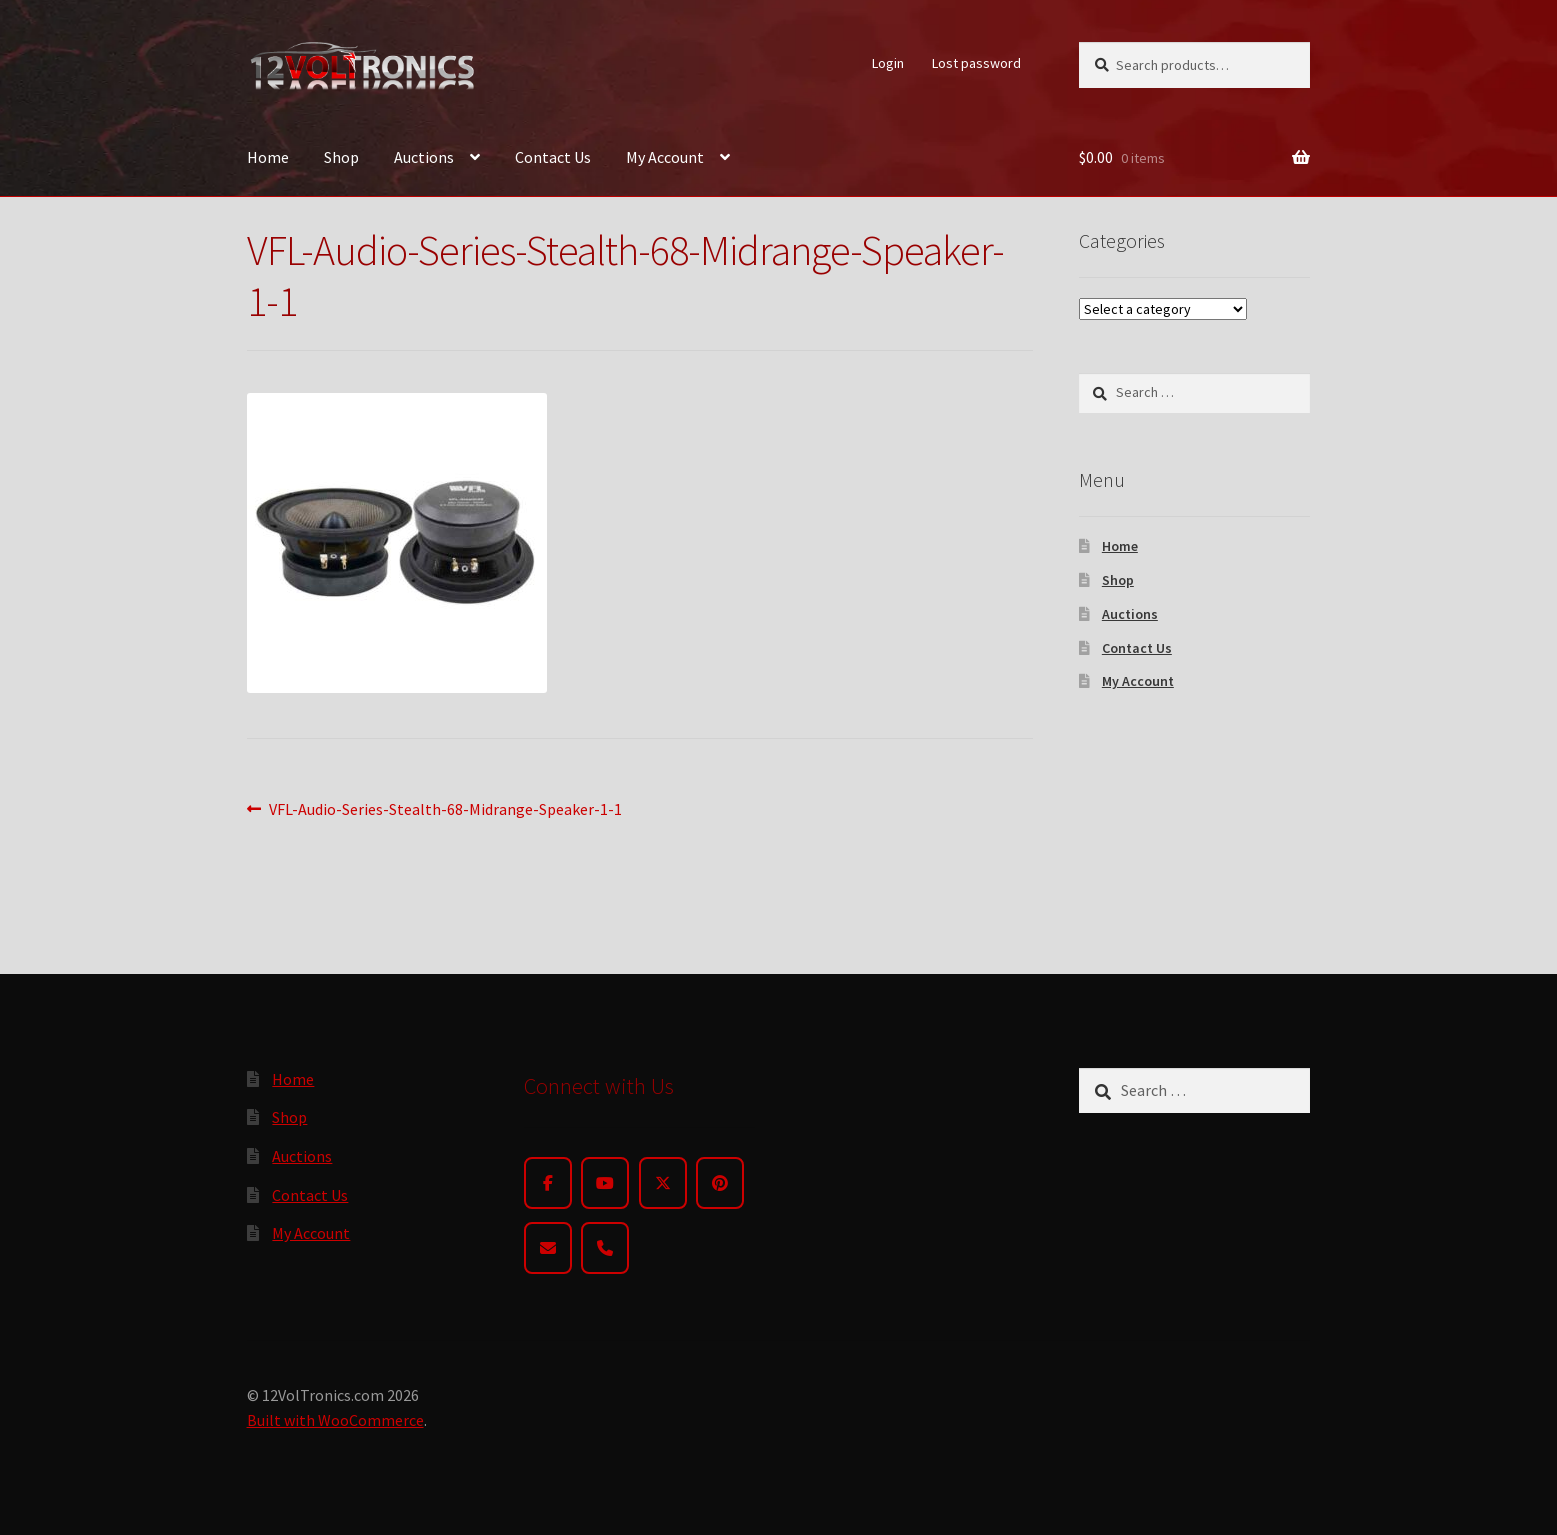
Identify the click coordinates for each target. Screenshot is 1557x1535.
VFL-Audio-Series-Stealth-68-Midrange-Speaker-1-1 (445, 810)
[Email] (548, 1248)
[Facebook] (548, 1183)
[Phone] (605, 1248)
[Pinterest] (720, 1183)
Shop (341, 157)
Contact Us (553, 157)
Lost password (976, 63)
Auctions (424, 157)
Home (268, 157)
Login (888, 63)
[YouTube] (605, 1183)
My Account (665, 157)
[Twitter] (663, 1183)
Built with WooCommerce (335, 1420)
